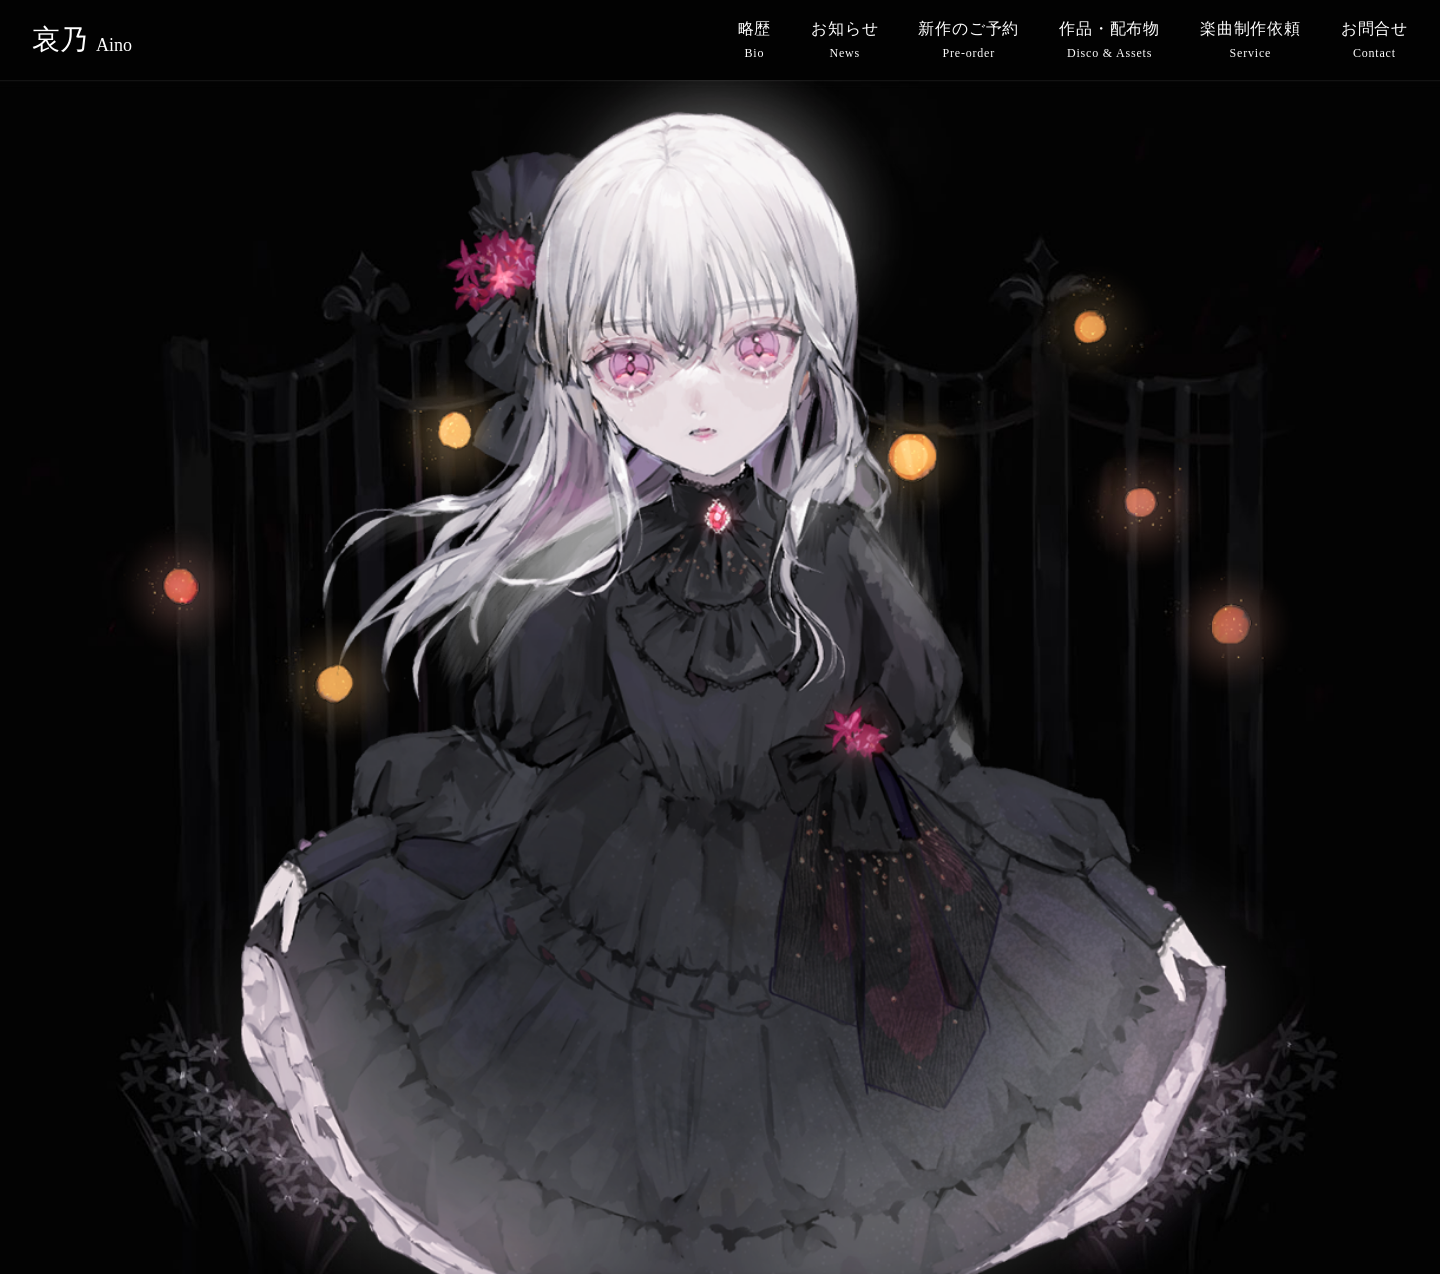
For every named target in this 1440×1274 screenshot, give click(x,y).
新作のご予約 (968, 40)
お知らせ (844, 40)
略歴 (755, 40)
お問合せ (1374, 40)
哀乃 (82, 40)
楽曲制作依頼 (1250, 40)
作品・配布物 (1109, 40)
